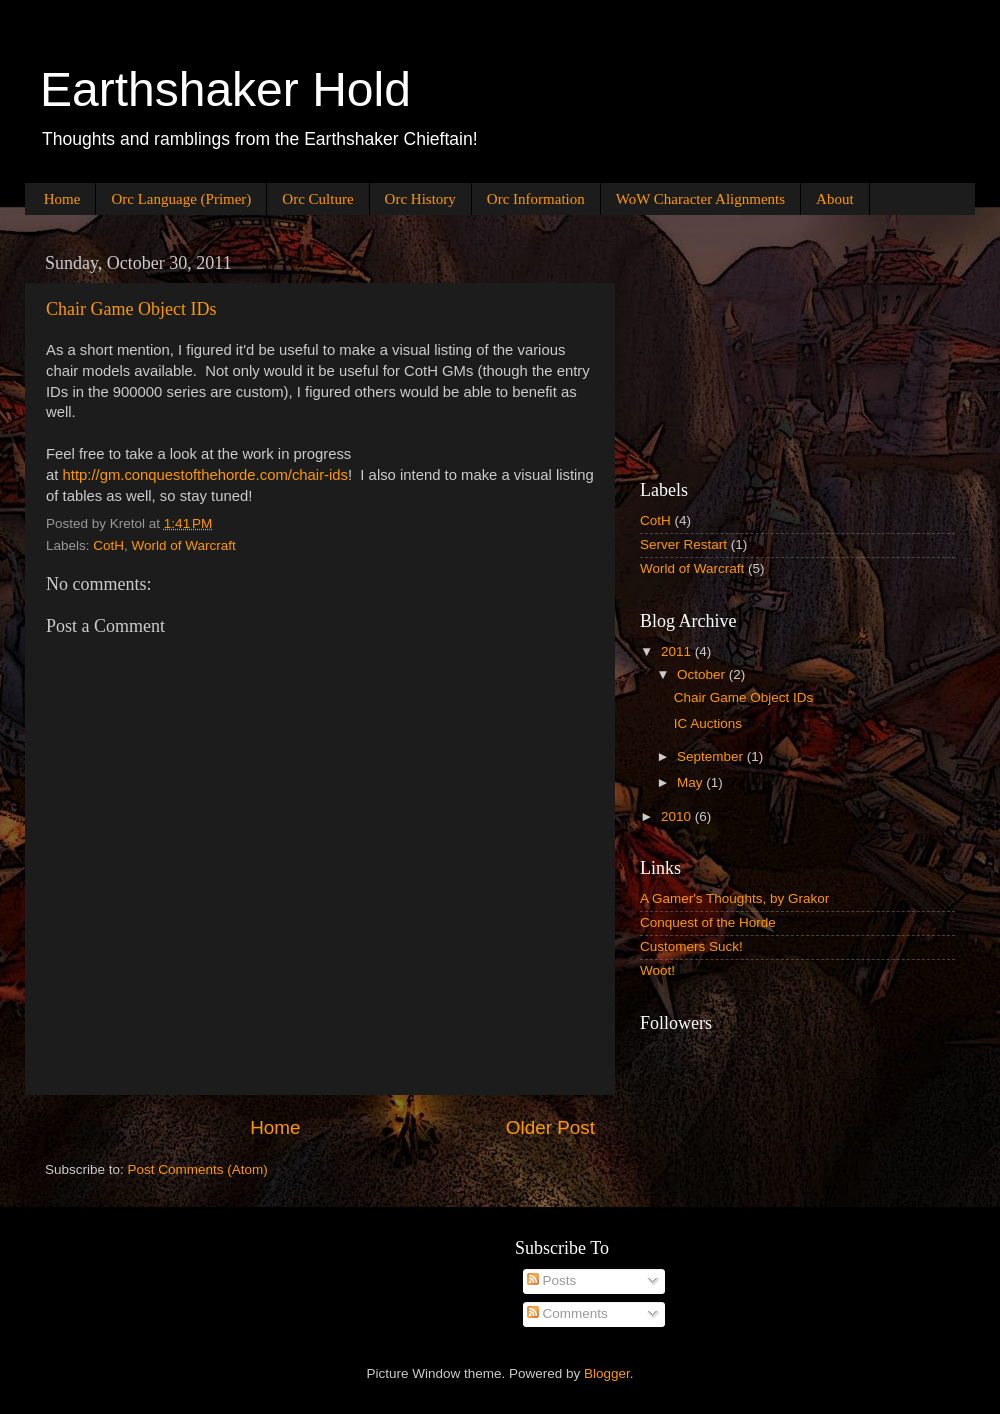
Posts (552, 1280)
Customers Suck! (691, 946)
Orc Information (536, 199)
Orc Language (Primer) (181, 199)
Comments (567, 1313)
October (703, 674)
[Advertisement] (740, 344)
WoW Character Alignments (700, 199)
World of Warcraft (184, 545)
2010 (678, 816)
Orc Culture (317, 199)
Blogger (607, 1373)
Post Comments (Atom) (198, 1169)
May (691, 782)
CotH (108, 545)
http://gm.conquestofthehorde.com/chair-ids (205, 475)
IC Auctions (708, 723)
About (835, 199)
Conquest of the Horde (708, 922)
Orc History (420, 199)
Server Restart (683, 544)
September (712, 756)
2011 (678, 651)
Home (62, 199)
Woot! (657, 970)
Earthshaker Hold (225, 89)
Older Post (550, 1127)
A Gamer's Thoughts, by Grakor (734, 898)
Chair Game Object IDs (131, 309)
